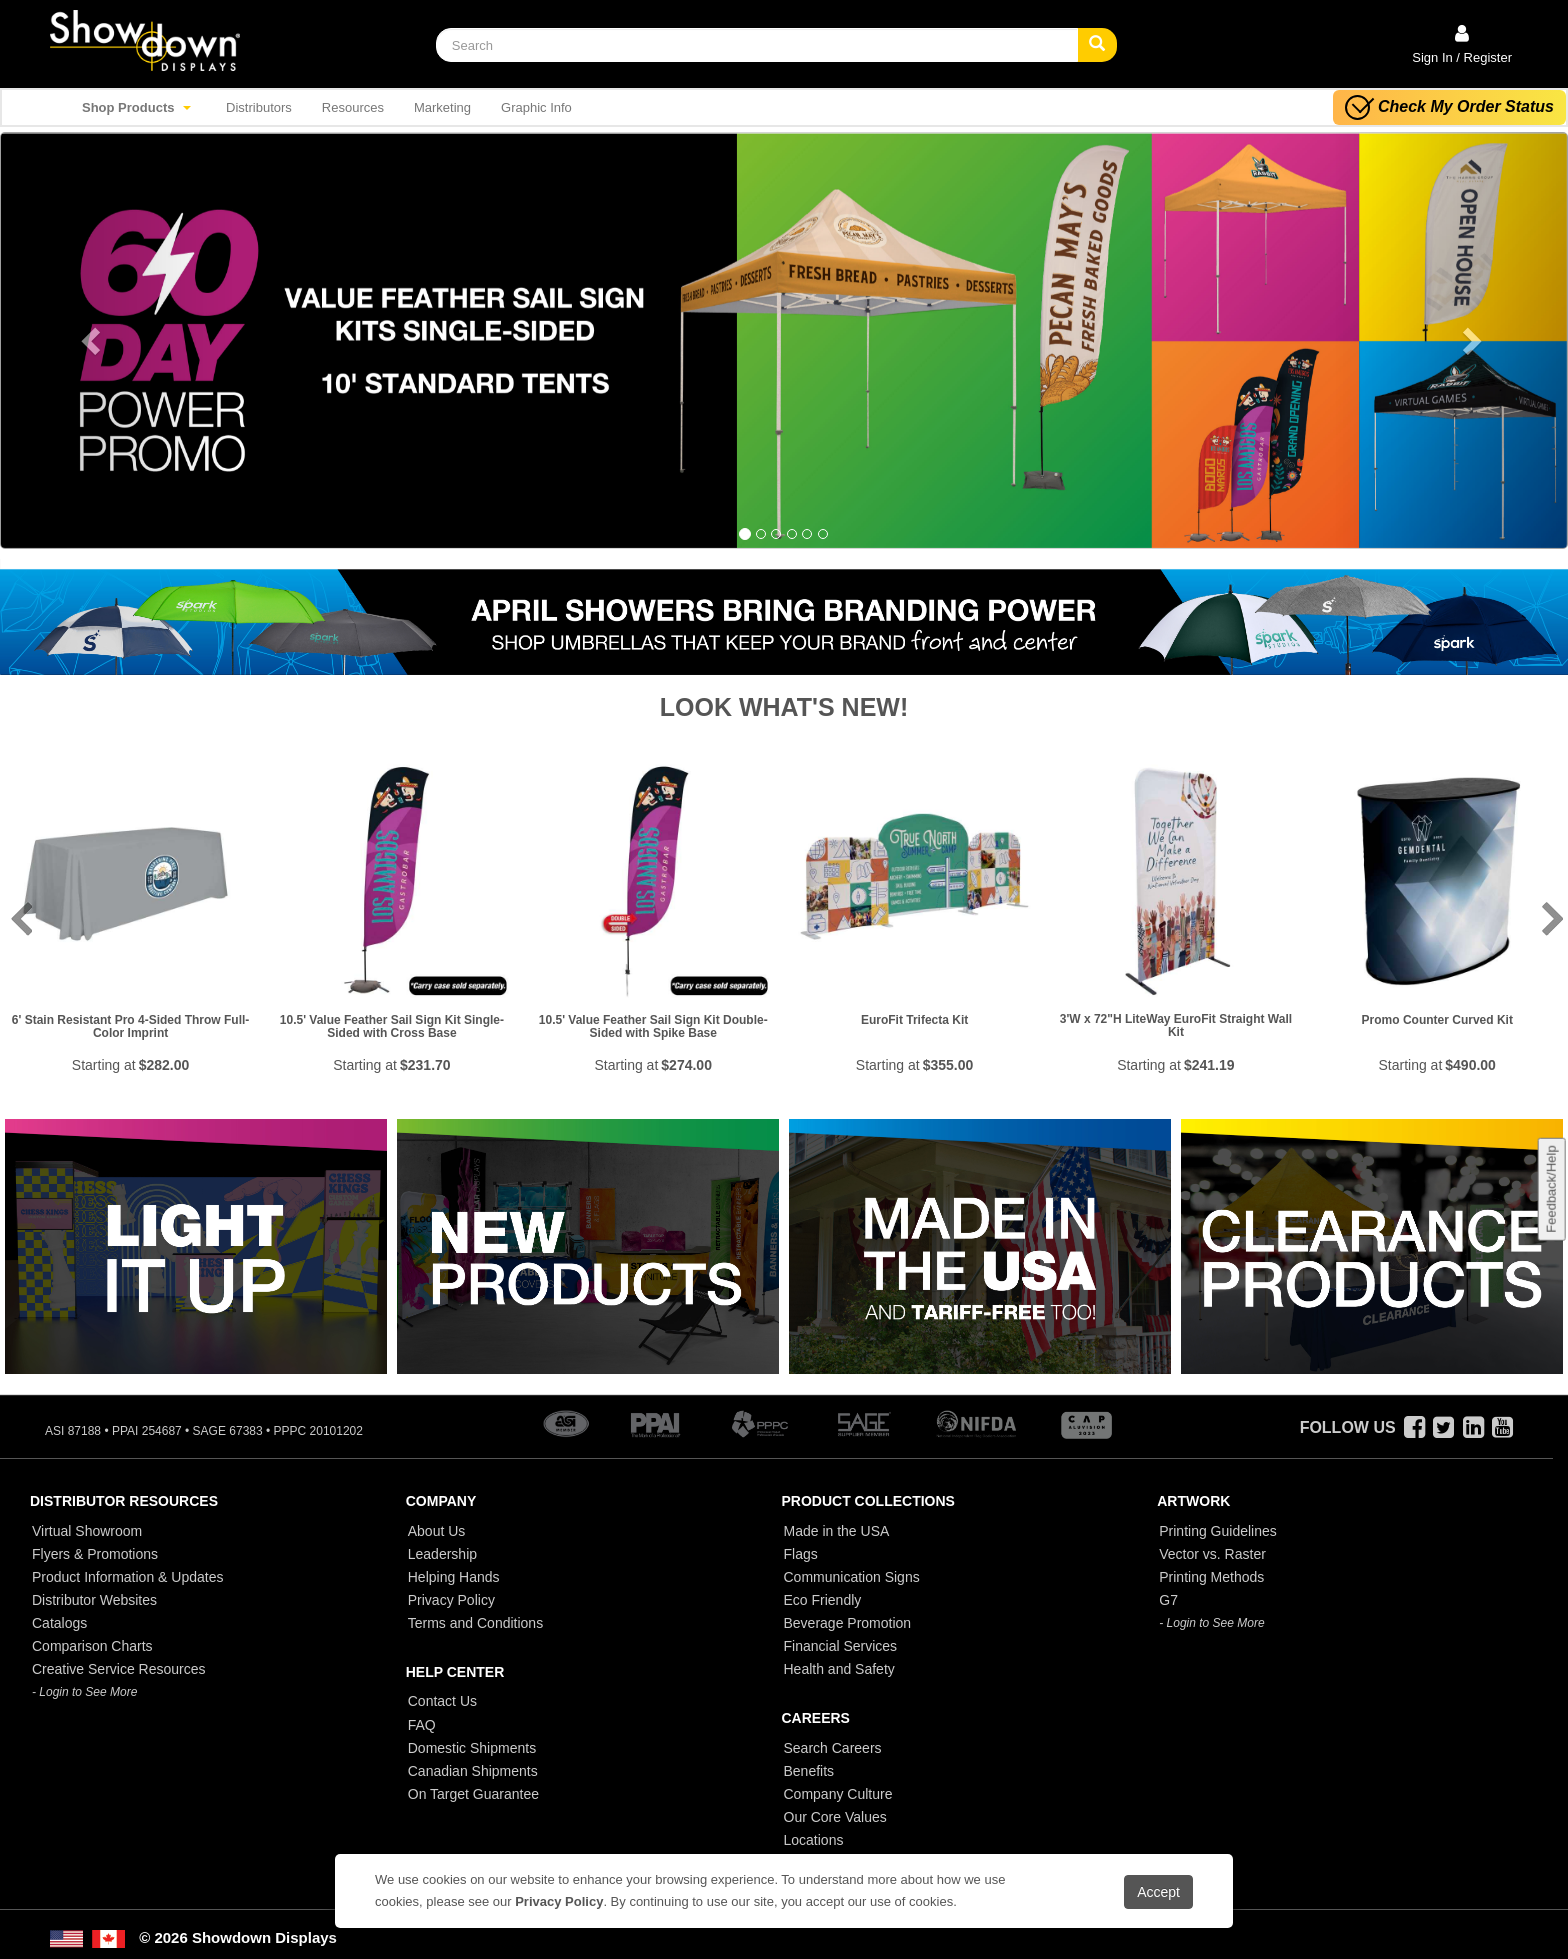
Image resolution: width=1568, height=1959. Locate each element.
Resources (353, 107)
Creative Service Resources (119, 1669)
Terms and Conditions (475, 1623)
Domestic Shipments (472, 1748)
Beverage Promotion (848, 1623)
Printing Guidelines (1218, 1531)
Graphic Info (536, 107)
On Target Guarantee (473, 1794)
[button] (117, 340)
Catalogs (59, 1623)
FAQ (422, 1725)
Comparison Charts (92, 1646)
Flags (801, 1554)
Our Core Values (835, 1817)
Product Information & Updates (127, 1577)
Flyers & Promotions (95, 1554)
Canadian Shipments (473, 1771)
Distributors (259, 107)
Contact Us (442, 1701)
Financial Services (841, 1646)
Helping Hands (454, 1577)
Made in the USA (837, 1531)
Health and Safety (839, 1669)
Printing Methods (1211, 1577)
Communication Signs (852, 1577)
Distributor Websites (94, 1600)
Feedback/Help (1550, 1189)
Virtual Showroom (87, 1531)
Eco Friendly (823, 1600)
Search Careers (833, 1748)
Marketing (442, 107)
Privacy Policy (451, 1600)
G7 (1168, 1600)
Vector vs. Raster (1212, 1554)
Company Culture (838, 1794)
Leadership (442, 1554)
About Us (437, 1531)
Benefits (809, 1771)
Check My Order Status (1449, 107)
